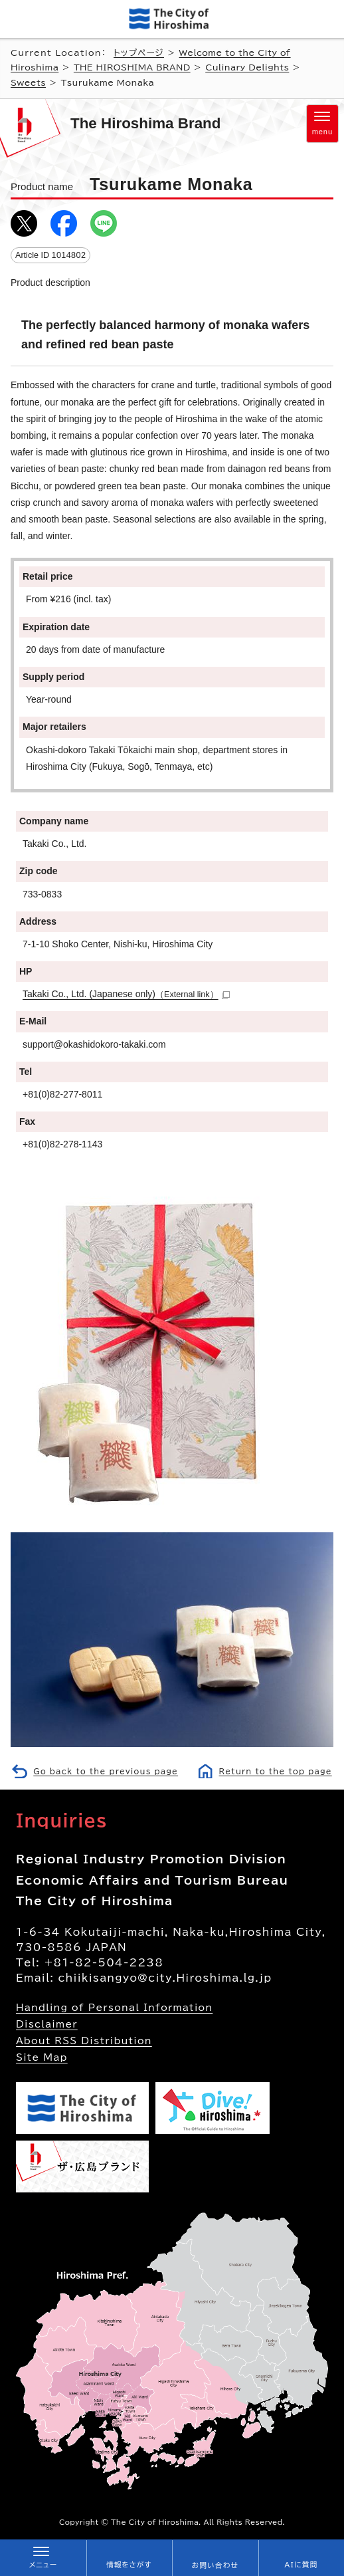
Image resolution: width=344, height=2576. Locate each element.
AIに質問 (300, 2564)
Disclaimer (47, 2024)
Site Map (42, 2057)
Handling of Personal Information (114, 2007)
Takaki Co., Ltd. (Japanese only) (126, 994)
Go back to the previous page (105, 1771)
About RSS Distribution (84, 2041)
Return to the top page (275, 1771)
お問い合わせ (215, 2565)
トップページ (139, 53)
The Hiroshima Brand (145, 123)
